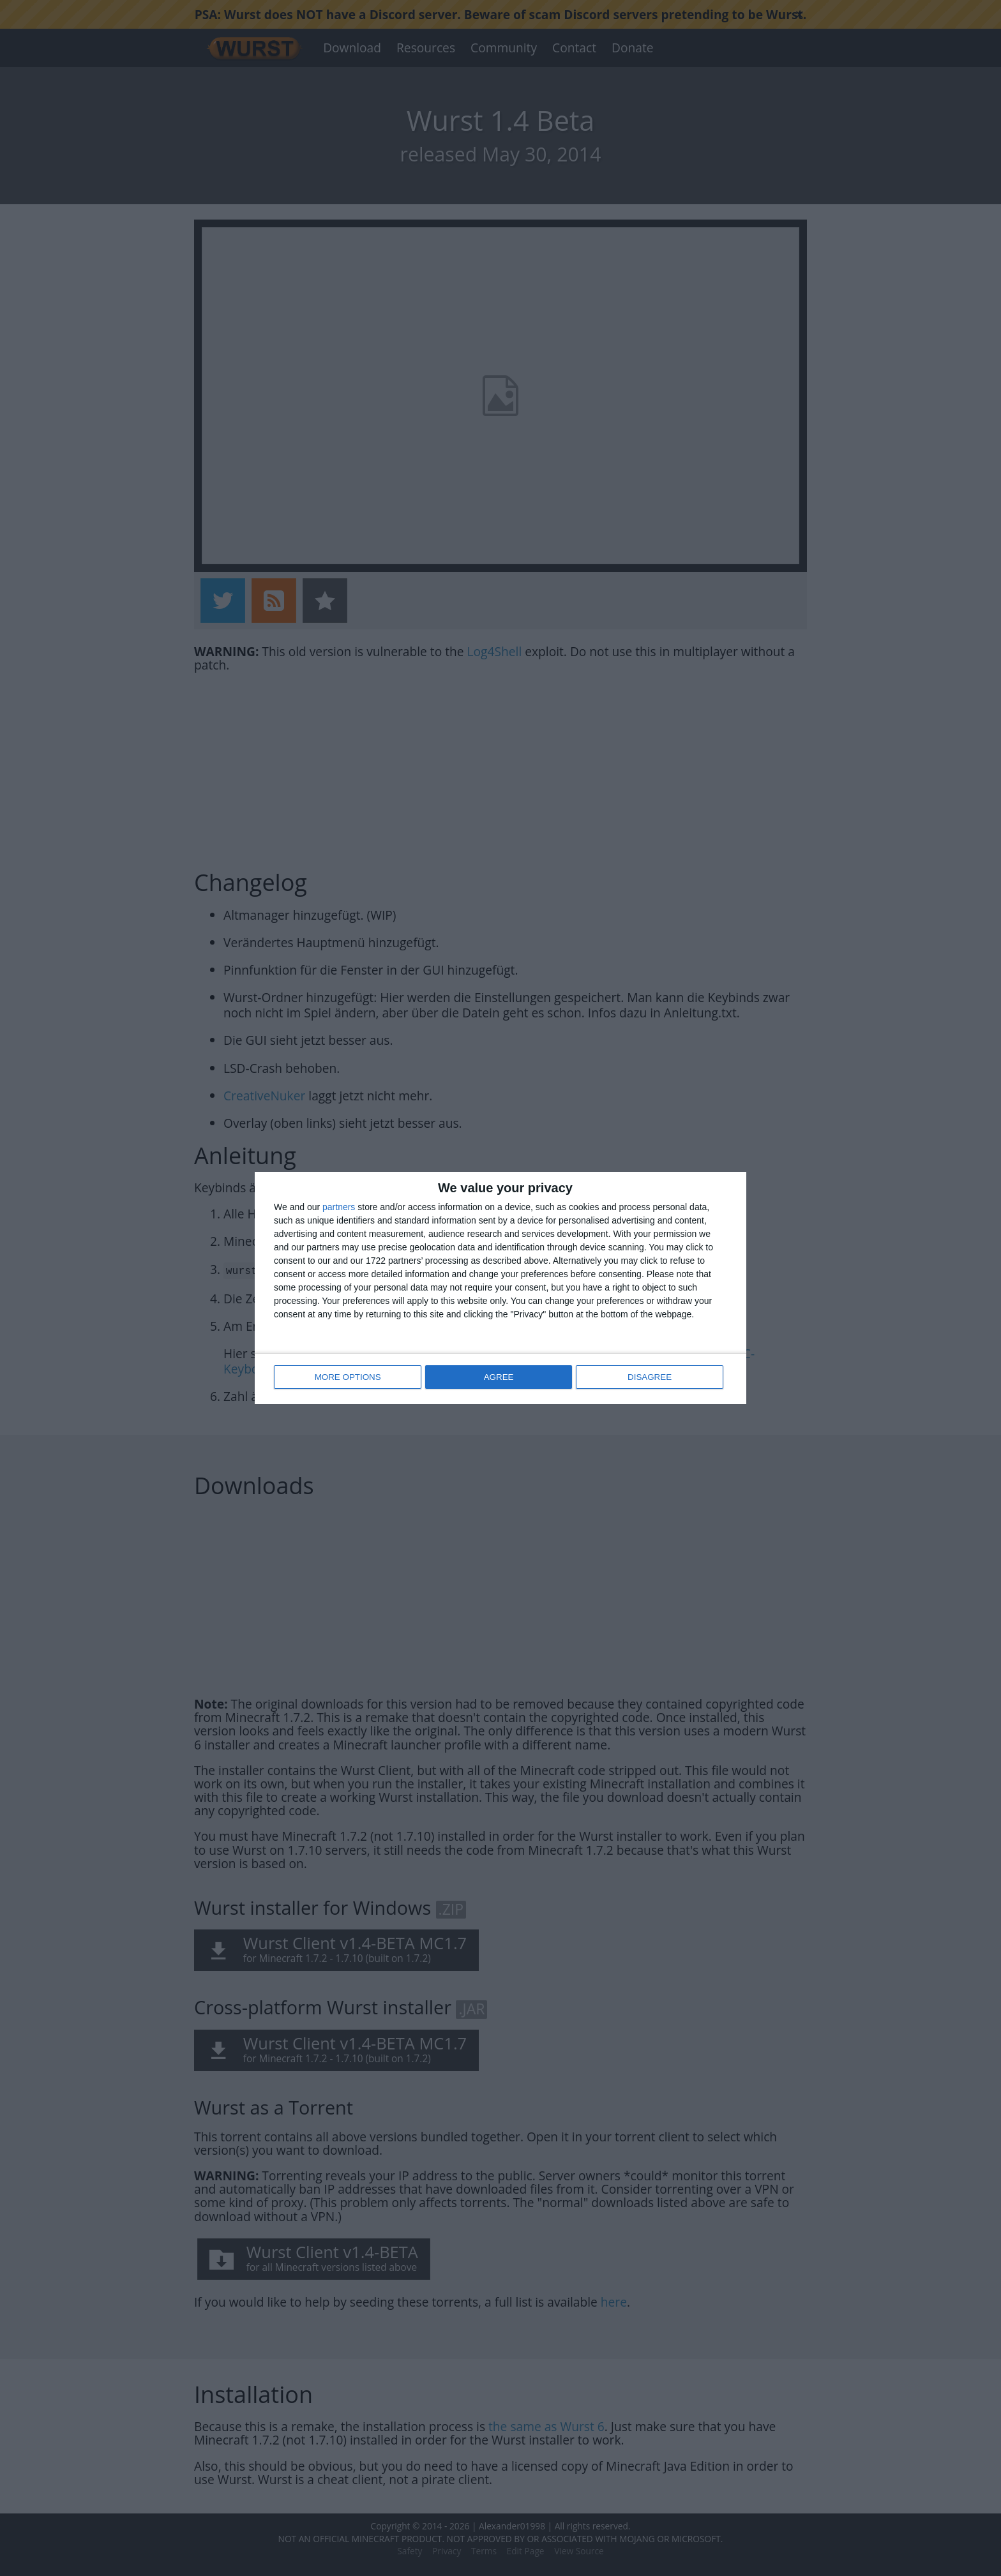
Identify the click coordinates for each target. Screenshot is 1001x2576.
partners (338, 1208)
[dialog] (500, 1288)
